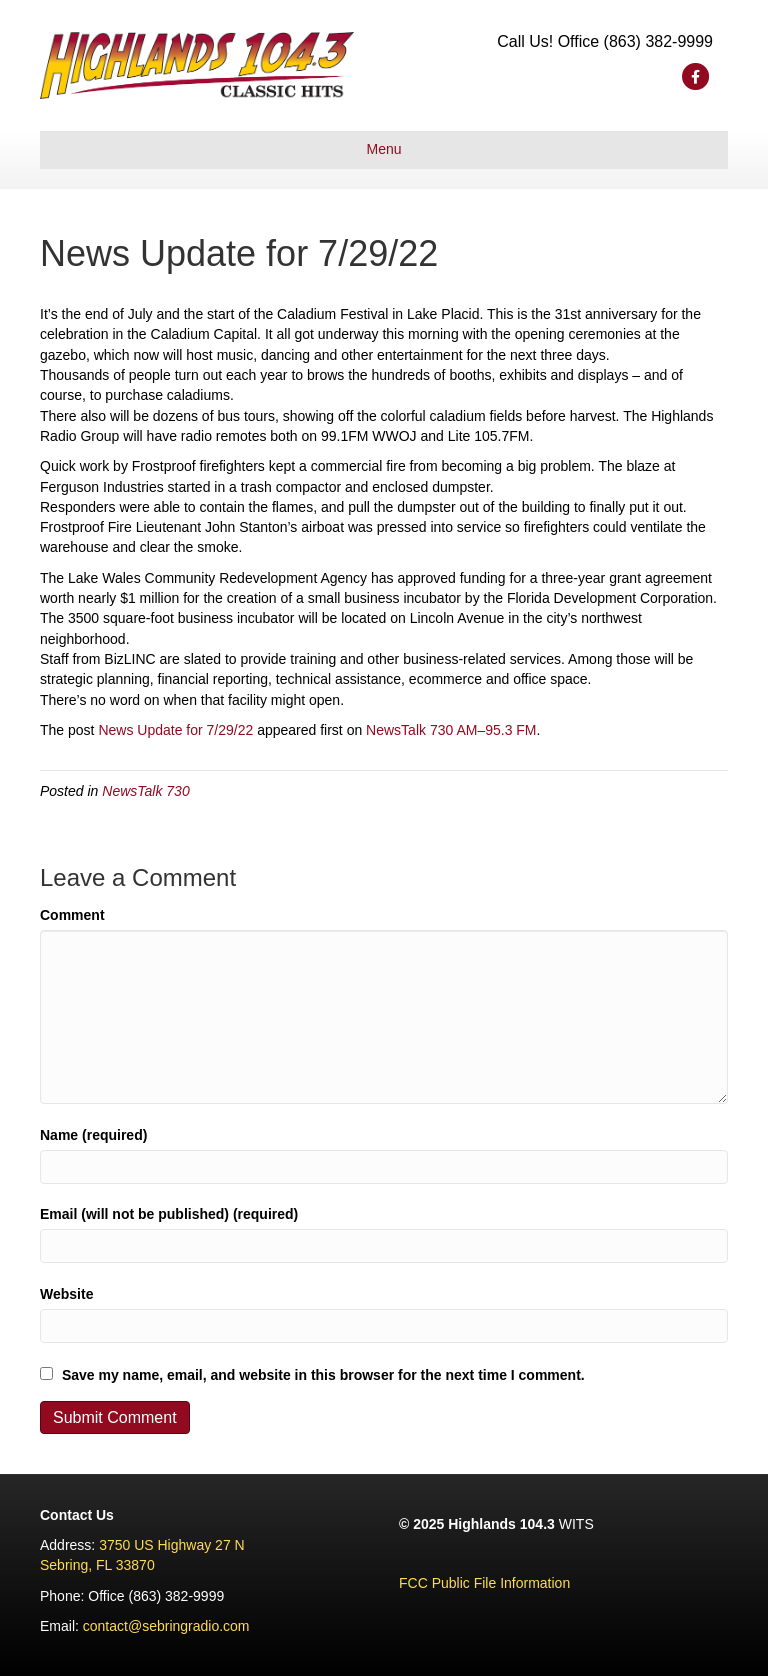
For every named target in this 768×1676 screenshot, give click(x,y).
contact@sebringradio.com (166, 1626)
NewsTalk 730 (145, 791)
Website (66, 1294)
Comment (72, 915)
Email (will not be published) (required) (169, 1214)
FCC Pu (424, 1583)
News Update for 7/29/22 (175, 730)
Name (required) (93, 1135)
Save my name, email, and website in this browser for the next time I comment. (323, 1375)
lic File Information (514, 1583)
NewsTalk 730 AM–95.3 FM (451, 730)
